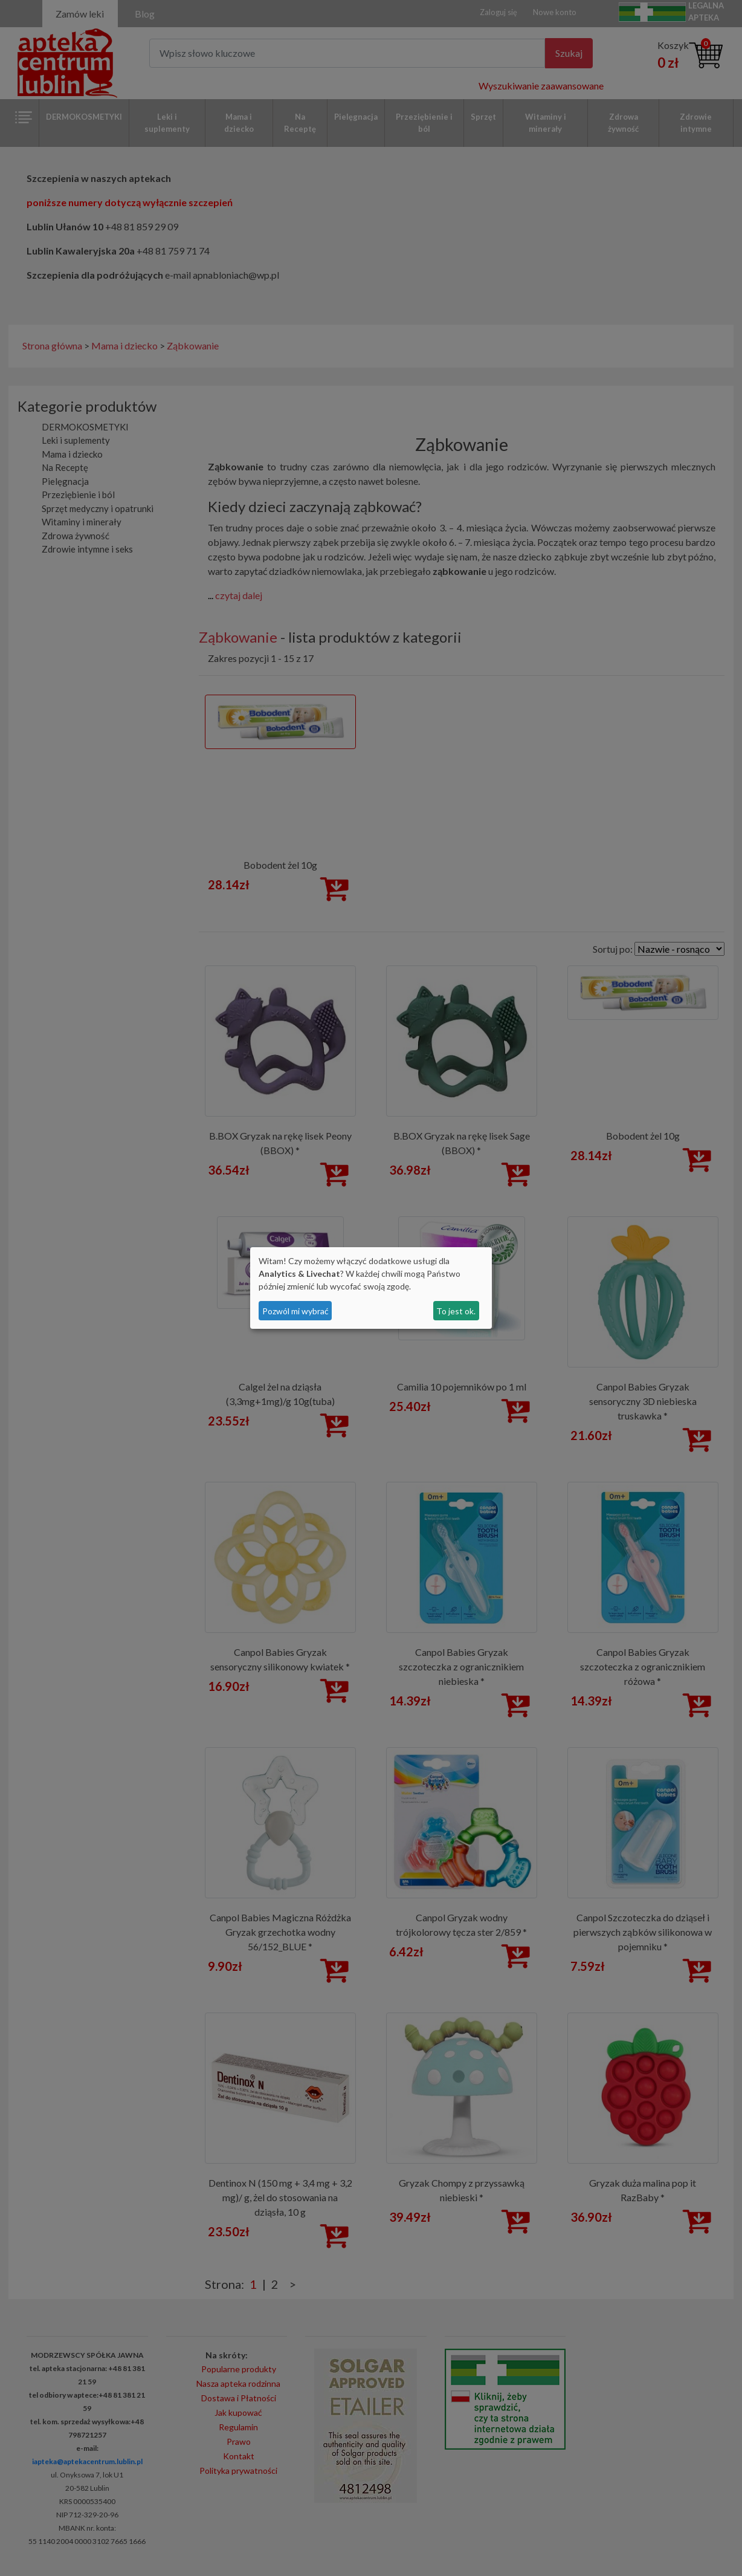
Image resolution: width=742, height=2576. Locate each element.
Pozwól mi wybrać (295, 1311)
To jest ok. (456, 1311)
